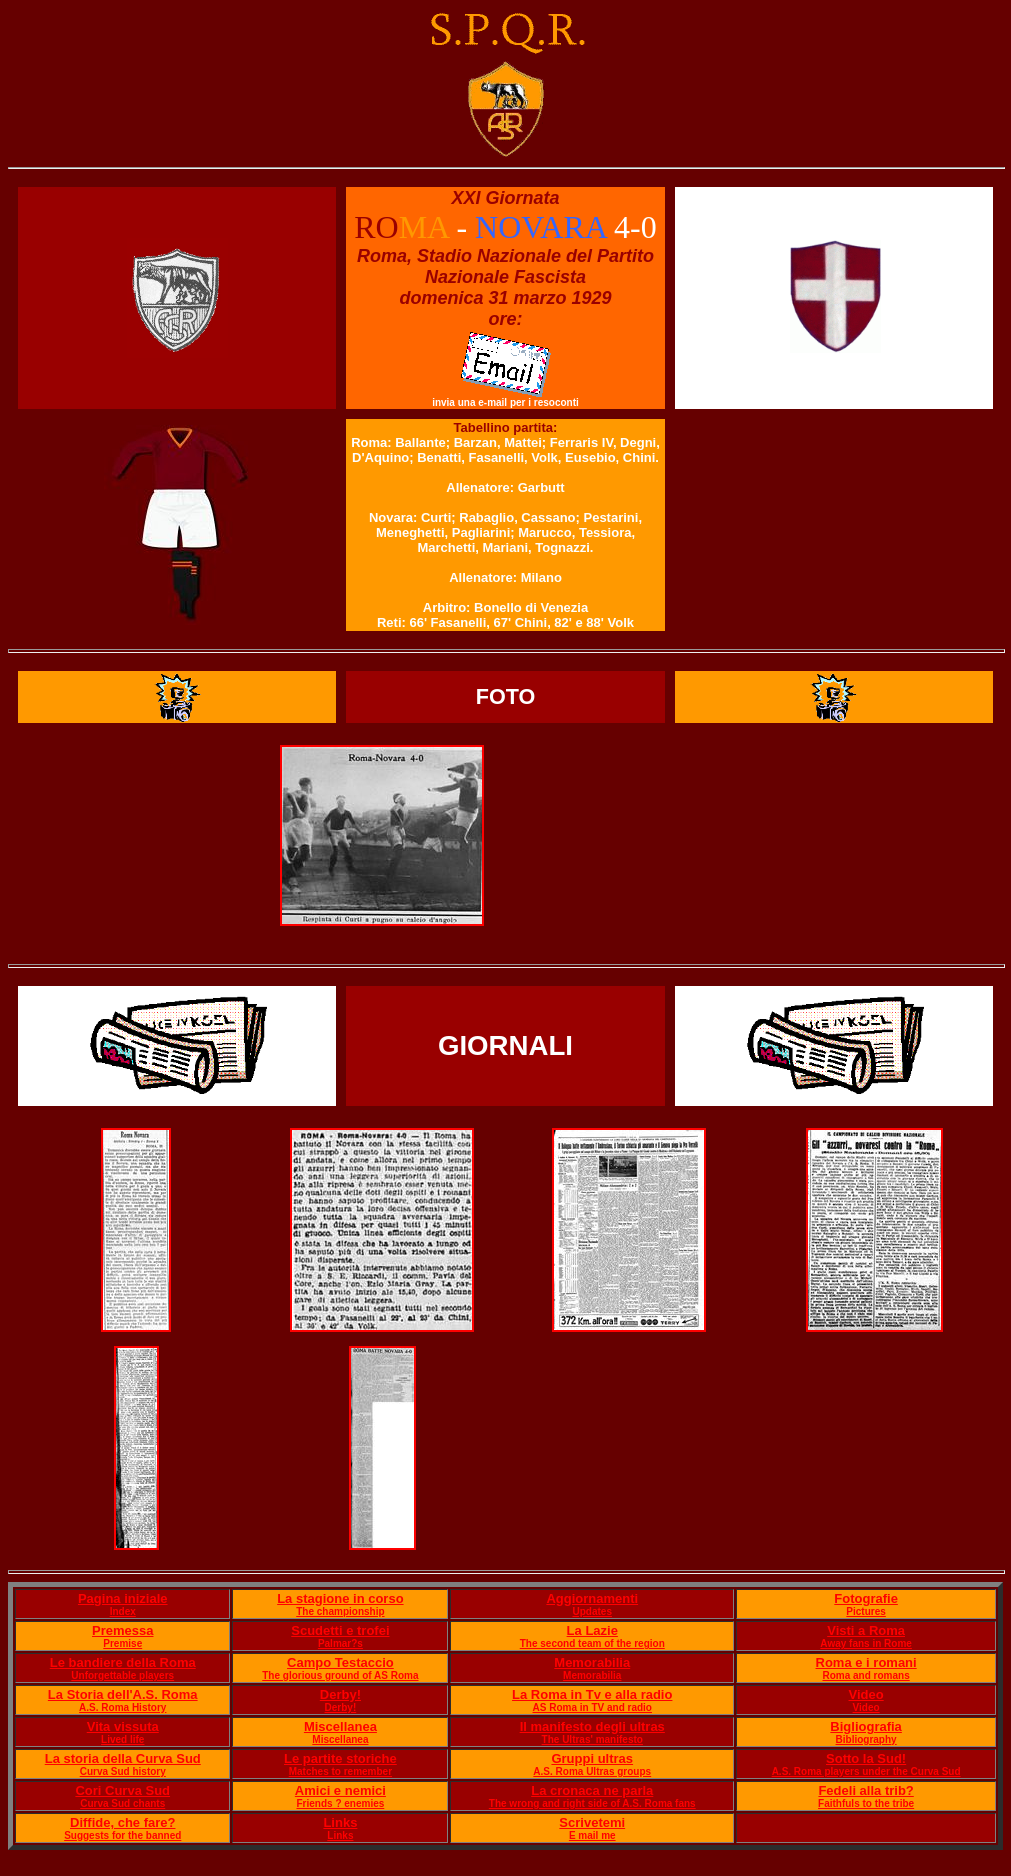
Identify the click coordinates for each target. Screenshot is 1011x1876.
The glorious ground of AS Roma (340, 1675)
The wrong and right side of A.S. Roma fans (592, 1803)
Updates (592, 1611)
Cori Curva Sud (122, 1790)
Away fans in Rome (866, 1643)
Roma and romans (865, 1675)
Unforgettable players (122, 1675)
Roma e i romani (866, 1662)
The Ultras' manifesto (592, 1739)
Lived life (122, 1739)
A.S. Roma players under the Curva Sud (866, 1771)
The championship (340, 1611)
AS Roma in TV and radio (592, 1707)
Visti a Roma (866, 1630)
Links (340, 1822)
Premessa (122, 1630)
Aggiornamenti (592, 1598)
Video (866, 1694)
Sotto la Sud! (866, 1758)
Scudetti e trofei (340, 1630)
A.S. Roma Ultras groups (592, 1771)
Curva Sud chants (122, 1803)
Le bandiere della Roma (123, 1662)
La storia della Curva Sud (123, 1758)
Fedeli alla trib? (865, 1790)
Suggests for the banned (122, 1835)
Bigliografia (866, 1726)
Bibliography (866, 1739)
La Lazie (592, 1630)
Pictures (865, 1611)
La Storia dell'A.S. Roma (123, 1694)
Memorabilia (592, 1662)
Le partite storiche (340, 1758)
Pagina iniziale (123, 1598)
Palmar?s (340, 1643)
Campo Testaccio (340, 1662)
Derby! (340, 1694)
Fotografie (866, 1598)
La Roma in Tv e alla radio (592, 1694)
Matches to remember (340, 1771)
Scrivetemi (592, 1822)
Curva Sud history (123, 1771)
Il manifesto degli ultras (592, 1726)
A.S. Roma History (122, 1707)
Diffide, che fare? (122, 1822)
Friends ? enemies (340, 1803)
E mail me (592, 1835)
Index (123, 1611)
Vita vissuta (123, 1726)
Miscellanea (340, 1726)
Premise (122, 1643)
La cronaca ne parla (592, 1790)
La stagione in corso (340, 1598)
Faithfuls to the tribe (866, 1803)
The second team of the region (592, 1643)
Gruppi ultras (592, 1758)
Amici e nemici (340, 1790)
